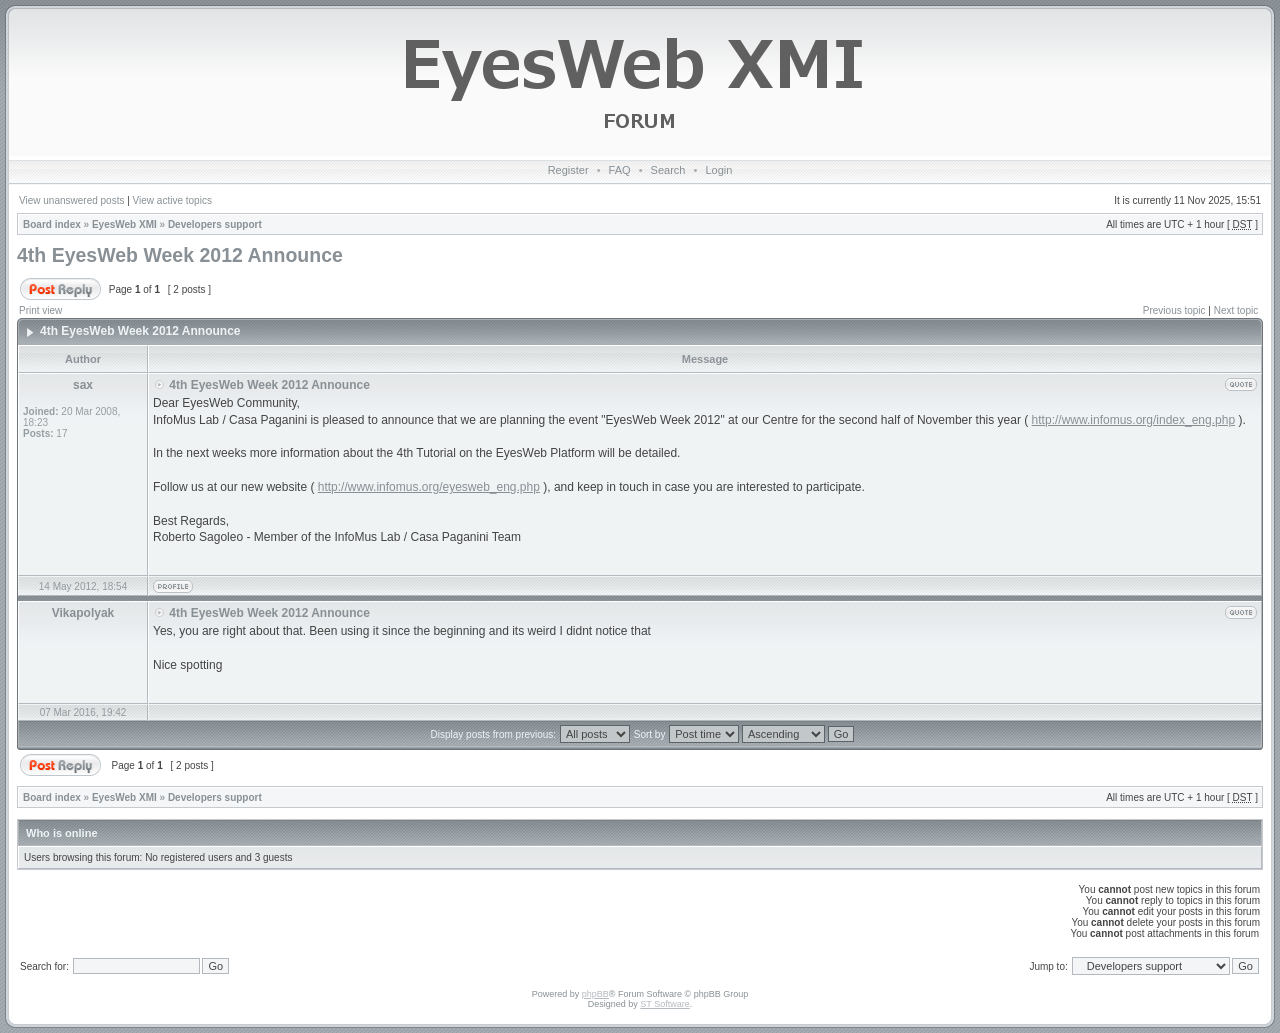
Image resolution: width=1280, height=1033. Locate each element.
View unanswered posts (71, 200)
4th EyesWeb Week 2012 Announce (180, 255)
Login (718, 170)
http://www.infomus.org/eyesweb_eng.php (429, 487)
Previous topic (1174, 310)
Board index (52, 224)
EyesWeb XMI (124, 224)
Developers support (215, 224)
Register (568, 170)
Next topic (1236, 310)
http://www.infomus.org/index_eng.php (1133, 420)
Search (668, 170)
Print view (40, 310)
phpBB (595, 994)
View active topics (172, 200)
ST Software (664, 1004)
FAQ (620, 170)
